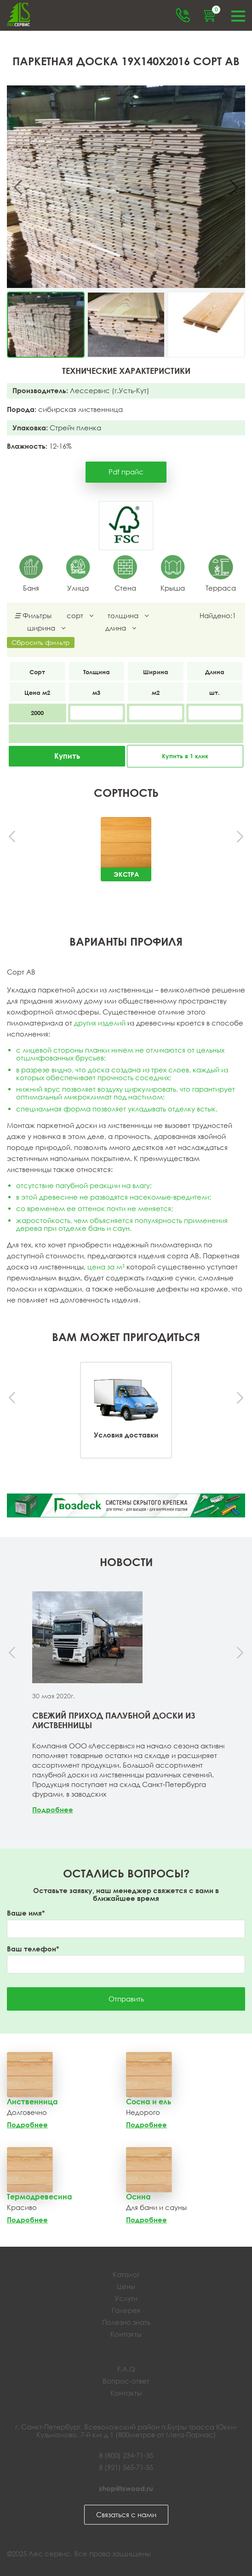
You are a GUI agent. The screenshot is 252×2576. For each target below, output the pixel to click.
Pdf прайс (126, 472)
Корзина (215, 11)
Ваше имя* (26, 1913)
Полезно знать (126, 2322)
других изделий (100, 1023)
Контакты (126, 2334)
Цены (126, 2286)
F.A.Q (126, 2369)
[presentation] (12, 837)
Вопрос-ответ (126, 2381)
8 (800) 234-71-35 (126, 2455)
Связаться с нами (126, 2514)
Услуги (126, 2298)
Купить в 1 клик (185, 756)
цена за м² (106, 1267)
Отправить (126, 1999)
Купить (67, 756)
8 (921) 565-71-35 (126, 2467)
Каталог (126, 2274)
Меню (238, 15)
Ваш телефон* (33, 1949)
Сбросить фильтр (40, 642)
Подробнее (52, 1809)
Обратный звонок (183, 15)
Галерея (126, 2310)
